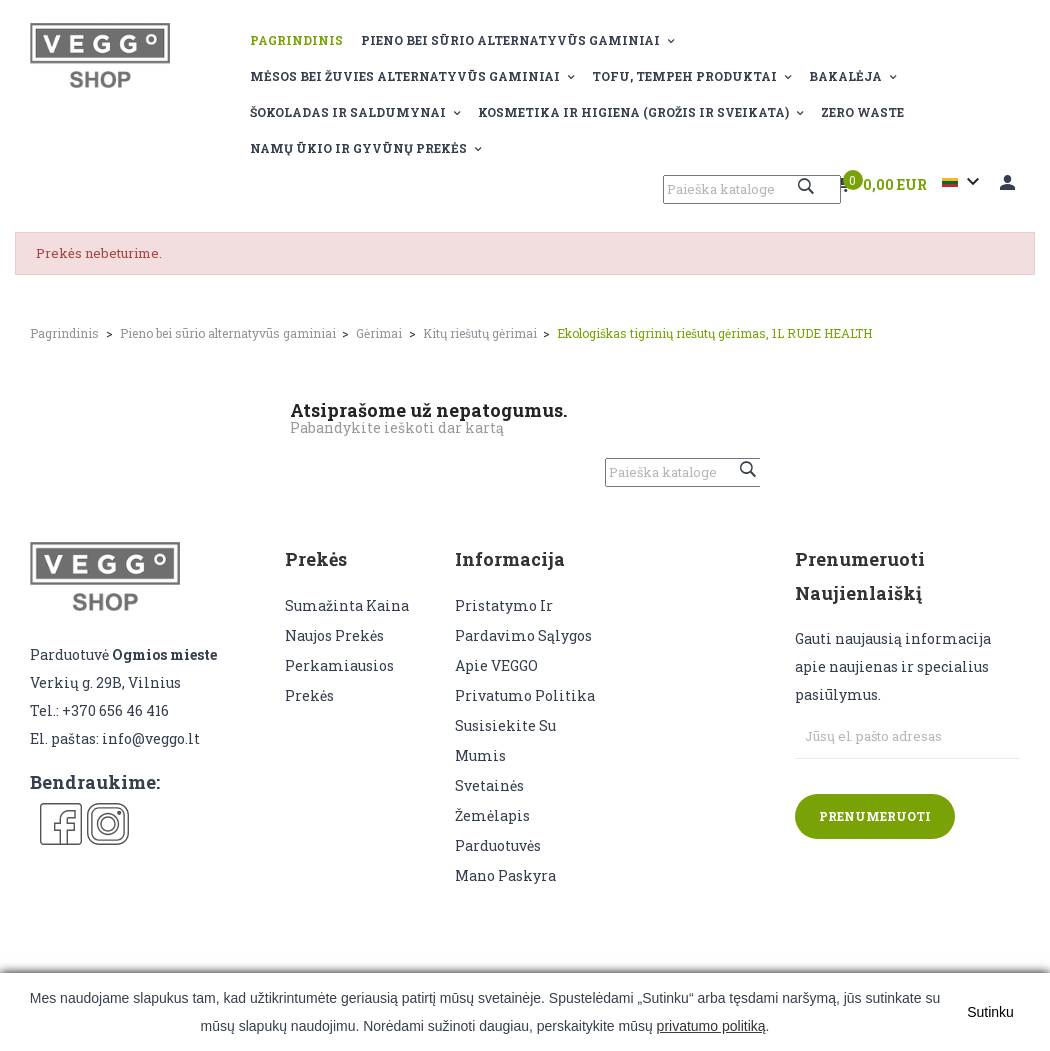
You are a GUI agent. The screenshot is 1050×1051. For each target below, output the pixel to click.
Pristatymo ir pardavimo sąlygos (523, 620)
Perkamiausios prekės (339, 680)
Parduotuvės (498, 845)
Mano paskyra (505, 875)
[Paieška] (752, 189)
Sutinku (990, 1012)
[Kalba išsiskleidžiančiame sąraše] (963, 182)
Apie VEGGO (496, 665)
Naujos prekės (334, 635)
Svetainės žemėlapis (492, 800)
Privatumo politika (525, 695)
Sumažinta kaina (347, 605)
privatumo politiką (711, 1026)
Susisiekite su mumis (505, 740)
